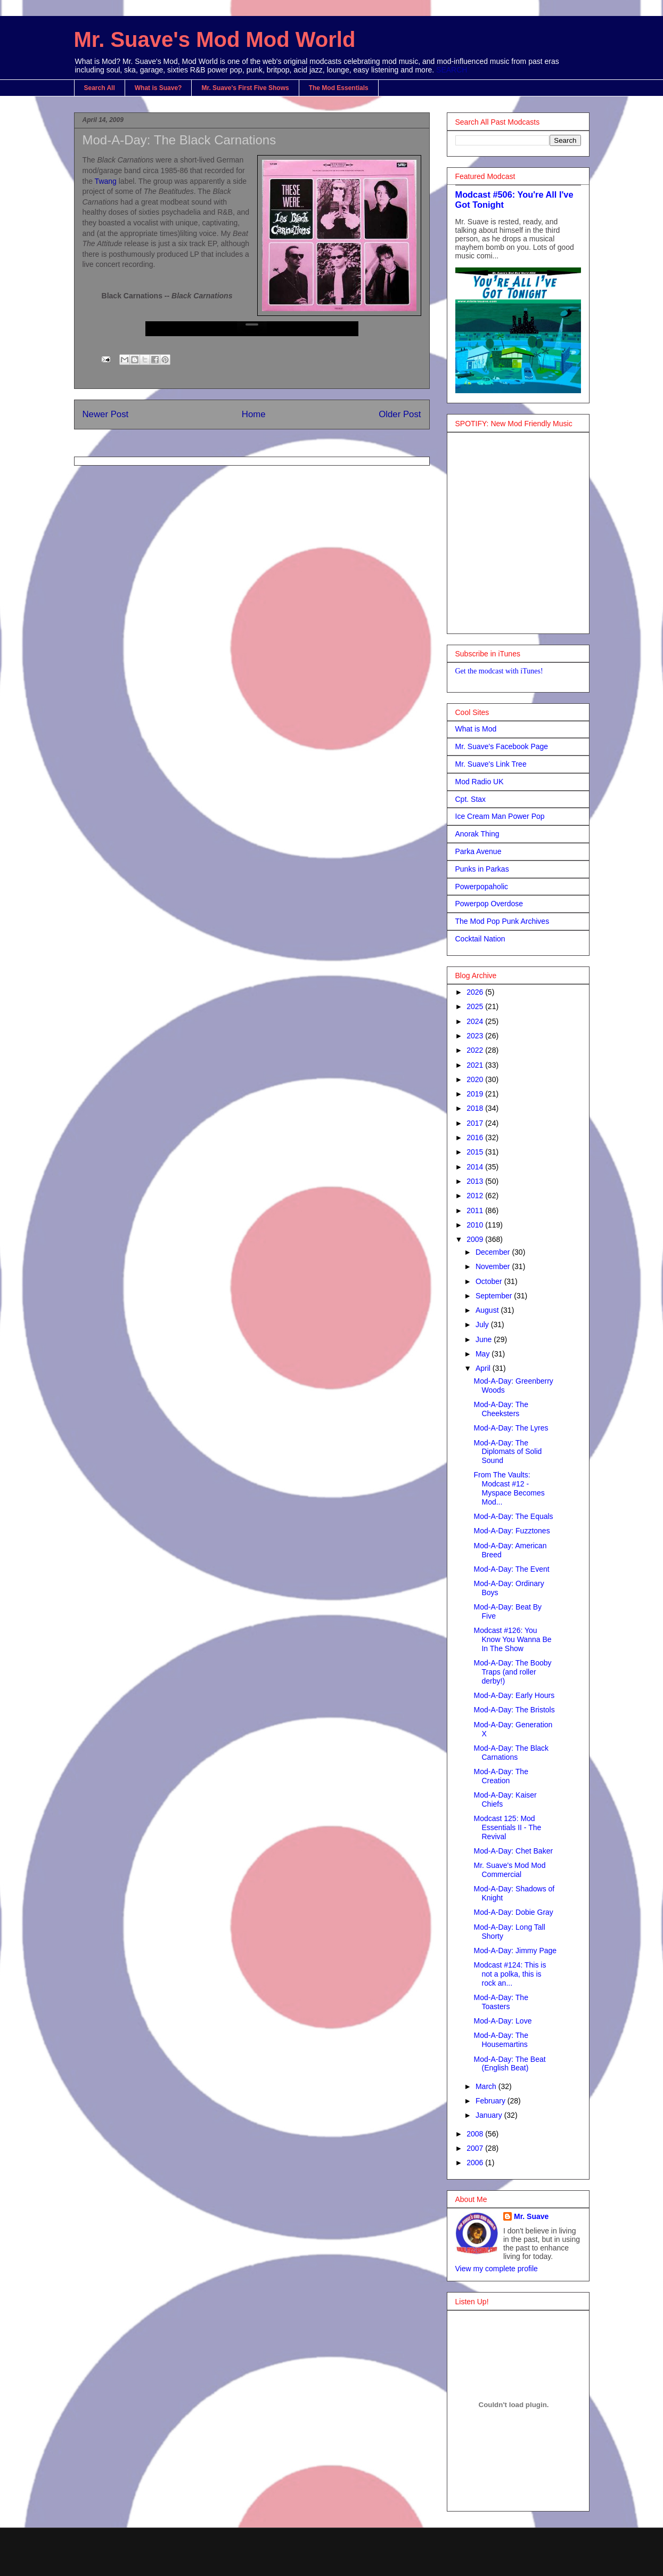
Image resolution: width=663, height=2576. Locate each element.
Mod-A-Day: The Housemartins (500, 2040)
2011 (475, 1210)
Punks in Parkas (482, 869)
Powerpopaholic (482, 886)
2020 (475, 1079)
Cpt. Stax (470, 799)
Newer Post (106, 414)
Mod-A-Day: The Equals (513, 1516)
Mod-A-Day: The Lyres (510, 1428)
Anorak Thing (477, 834)
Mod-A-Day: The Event (511, 1569)
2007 (475, 2148)
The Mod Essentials (339, 88)
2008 (475, 2134)
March (487, 2086)
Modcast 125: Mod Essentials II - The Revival (507, 1827)
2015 (475, 1152)
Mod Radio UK (479, 781)
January (490, 2115)
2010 (475, 1225)
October (490, 1281)
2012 (475, 1195)
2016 (475, 1137)
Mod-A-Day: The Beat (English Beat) (509, 2064)
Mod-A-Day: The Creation (500, 1776)
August (488, 1310)
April (484, 1368)
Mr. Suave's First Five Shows (245, 88)
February (492, 2100)
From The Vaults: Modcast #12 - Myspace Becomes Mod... (508, 1488)
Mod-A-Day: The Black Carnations (179, 140)
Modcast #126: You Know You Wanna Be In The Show (512, 1639)
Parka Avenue (478, 851)
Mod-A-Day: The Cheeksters (500, 1409)
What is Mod (476, 729)
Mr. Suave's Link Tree (491, 764)
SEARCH (451, 70)
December (494, 1252)
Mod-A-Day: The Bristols (513, 1709)
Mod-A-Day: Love (502, 2021)
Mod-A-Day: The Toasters (500, 2002)
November (494, 1266)
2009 (475, 1239)
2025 (475, 1006)
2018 (475, 1108)
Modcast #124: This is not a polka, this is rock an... (509, 1974)
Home (254, 414)
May (484, 1354)
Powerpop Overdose (489, 903)
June (485, 1339)
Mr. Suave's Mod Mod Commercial (509, 1870)
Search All (99, 88)
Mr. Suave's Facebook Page (502, 746)
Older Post (400, 414)
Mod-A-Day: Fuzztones (511, 1530)
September (495, 1295)
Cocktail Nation (480, 938)
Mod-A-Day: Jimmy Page (514, 1950)
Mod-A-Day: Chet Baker (513, 1851)
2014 (475, 1167)
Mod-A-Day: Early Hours (513, 1695)
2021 (475, 1065)
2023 (475, 1035)
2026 (475, 992)
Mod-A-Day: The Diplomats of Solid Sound (507, 1452)
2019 (475, 1094)
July (483, 1324)
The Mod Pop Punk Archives (502, 921)
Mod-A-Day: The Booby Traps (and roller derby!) (512, 1672)
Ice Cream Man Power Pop (500, 816)
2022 (475, 1050)
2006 (475, 2162)
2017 (475, 1123)
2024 (475, 1021)
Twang (107, 181)
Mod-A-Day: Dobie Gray (513, 1912)
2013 (475, 1181)
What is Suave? (158, 88)
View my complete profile (496, 2268)
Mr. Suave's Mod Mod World (215, 39)
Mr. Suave (531, 2216)
